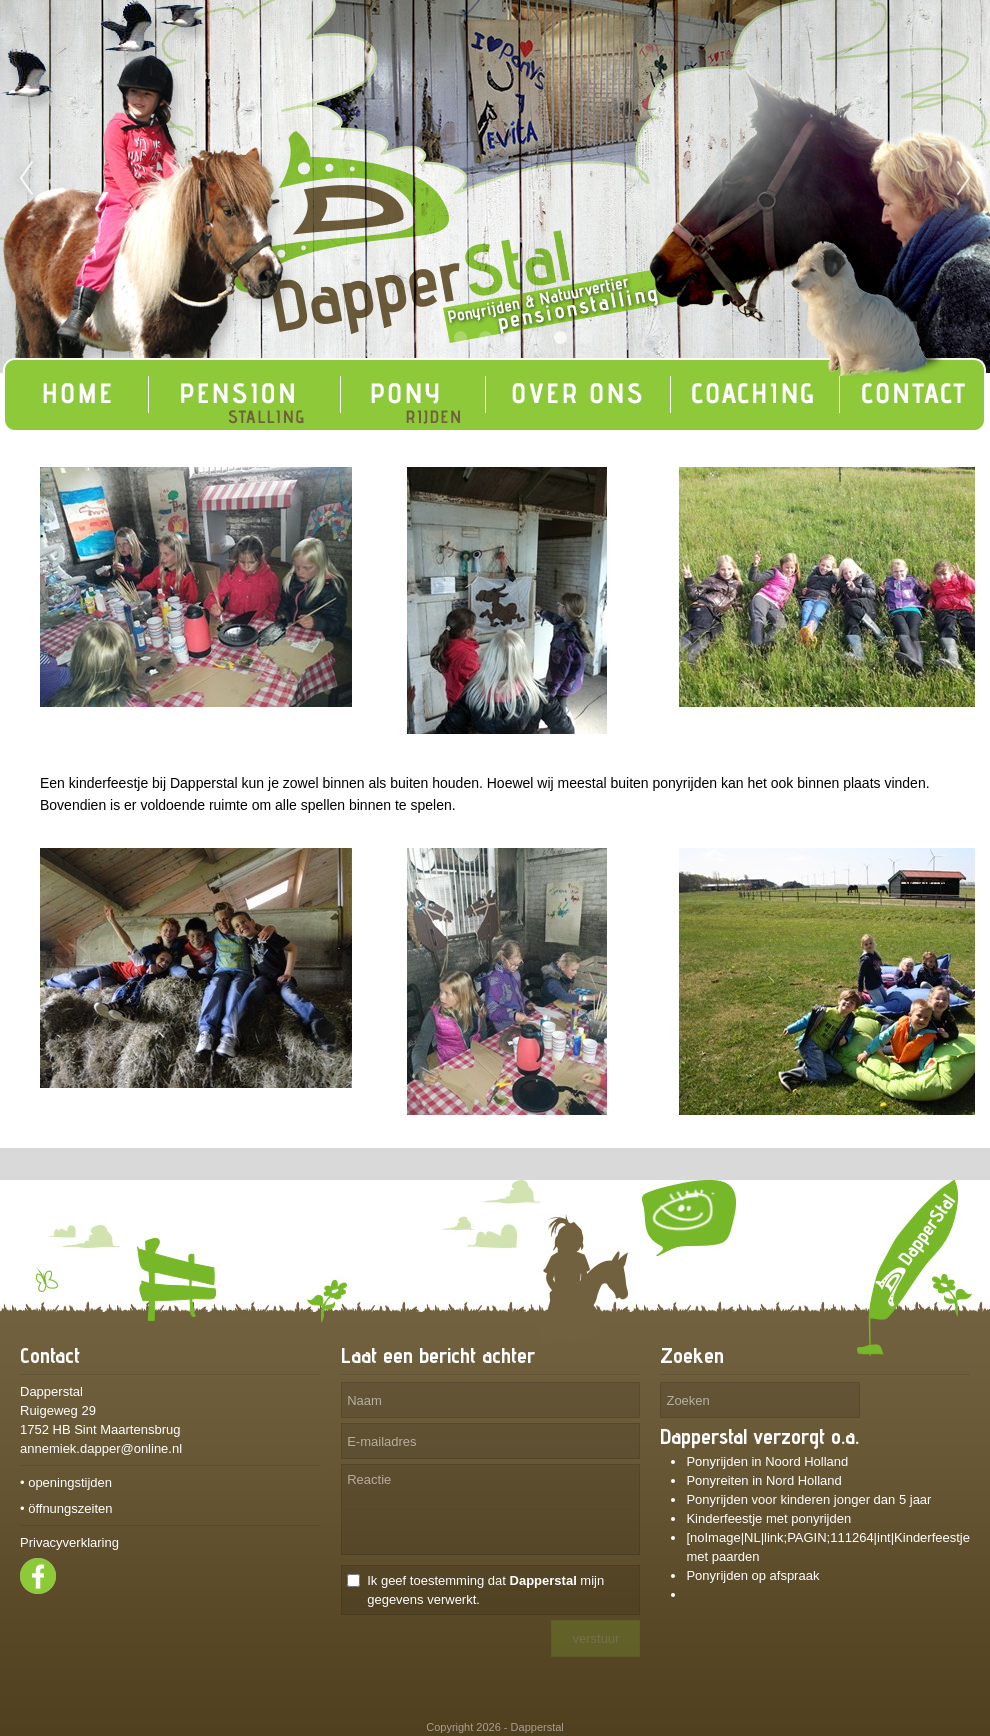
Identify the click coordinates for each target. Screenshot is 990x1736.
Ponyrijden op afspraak (754, 1575)
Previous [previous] (26, 179)
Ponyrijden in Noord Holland (767, 1461)
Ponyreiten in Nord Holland (763, 1480)
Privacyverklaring (69, 1542)
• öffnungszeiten (66, 1508)
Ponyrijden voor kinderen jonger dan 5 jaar (808, 1499)
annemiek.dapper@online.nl (101, 1448)
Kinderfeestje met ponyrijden (768, 1518)
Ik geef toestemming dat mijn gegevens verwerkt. (485, 1590)
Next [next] (964, 179)
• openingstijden (66, 1482)
